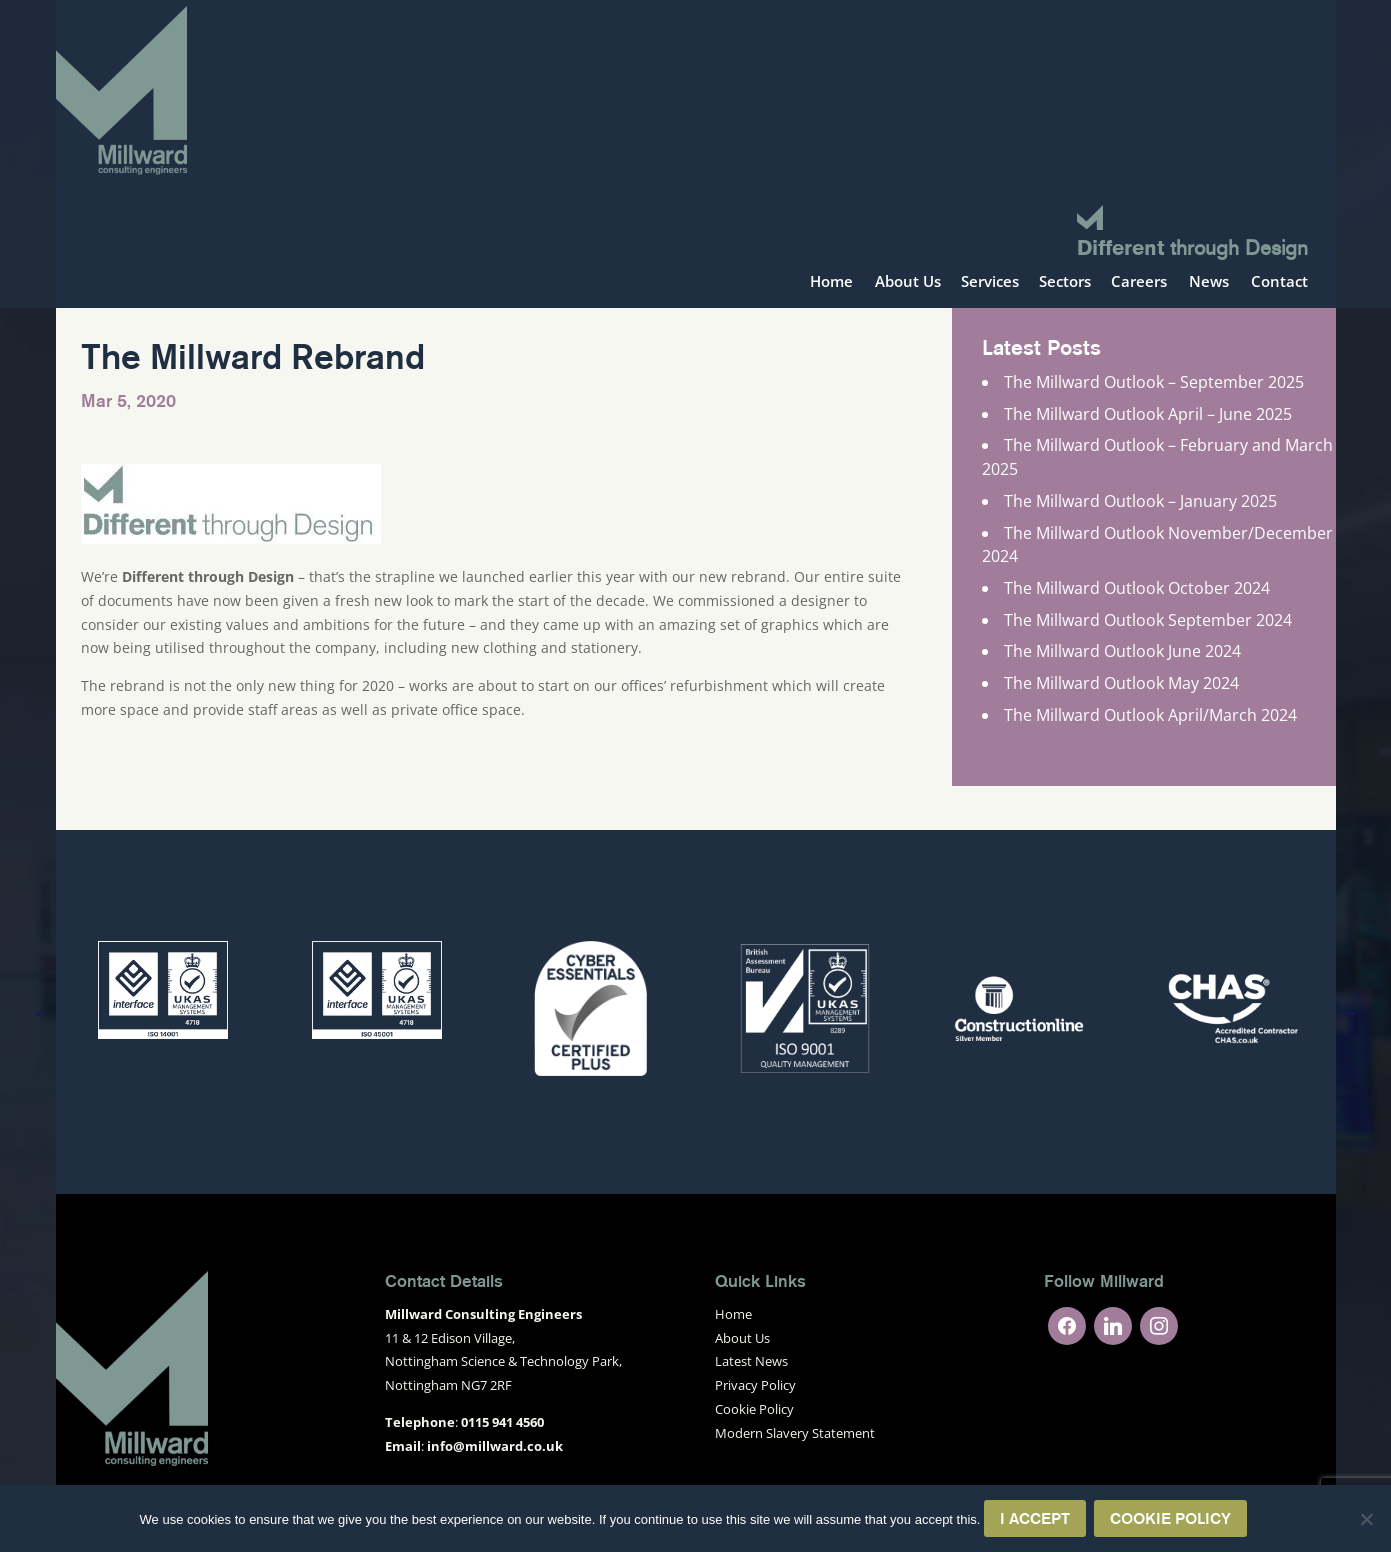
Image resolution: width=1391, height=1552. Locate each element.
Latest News (751, 1361)
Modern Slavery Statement (795, 1433)
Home (831, 282)
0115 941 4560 (502, 1422)
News (1209, 282)
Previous (43, 1011)
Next (1348, 1011)
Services (990, 282)
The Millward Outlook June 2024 (1122, 651)
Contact (1279, 282)
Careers (1139, 282)
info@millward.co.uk (495, 1446)
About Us (908, 282)
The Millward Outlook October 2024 (1137, 588)
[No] (1366, 1519)
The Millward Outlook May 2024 (1121, 683)
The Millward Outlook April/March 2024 (1150, 715)
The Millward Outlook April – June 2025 (1148, 414)
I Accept (1035, 1518)
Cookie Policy (754, 1409)
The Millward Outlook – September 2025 (1154, 382)
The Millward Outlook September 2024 (1148, 620)
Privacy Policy (755, 1385)
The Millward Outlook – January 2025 (1140, 501)
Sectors (1065, 282)
